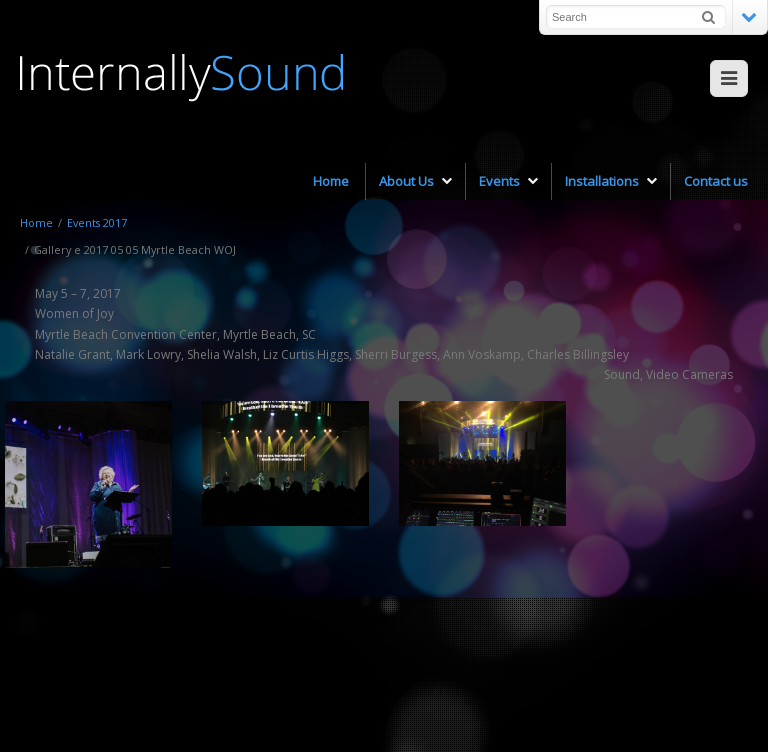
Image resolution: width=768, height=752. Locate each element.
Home (36, 222)
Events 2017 (97, 222)
